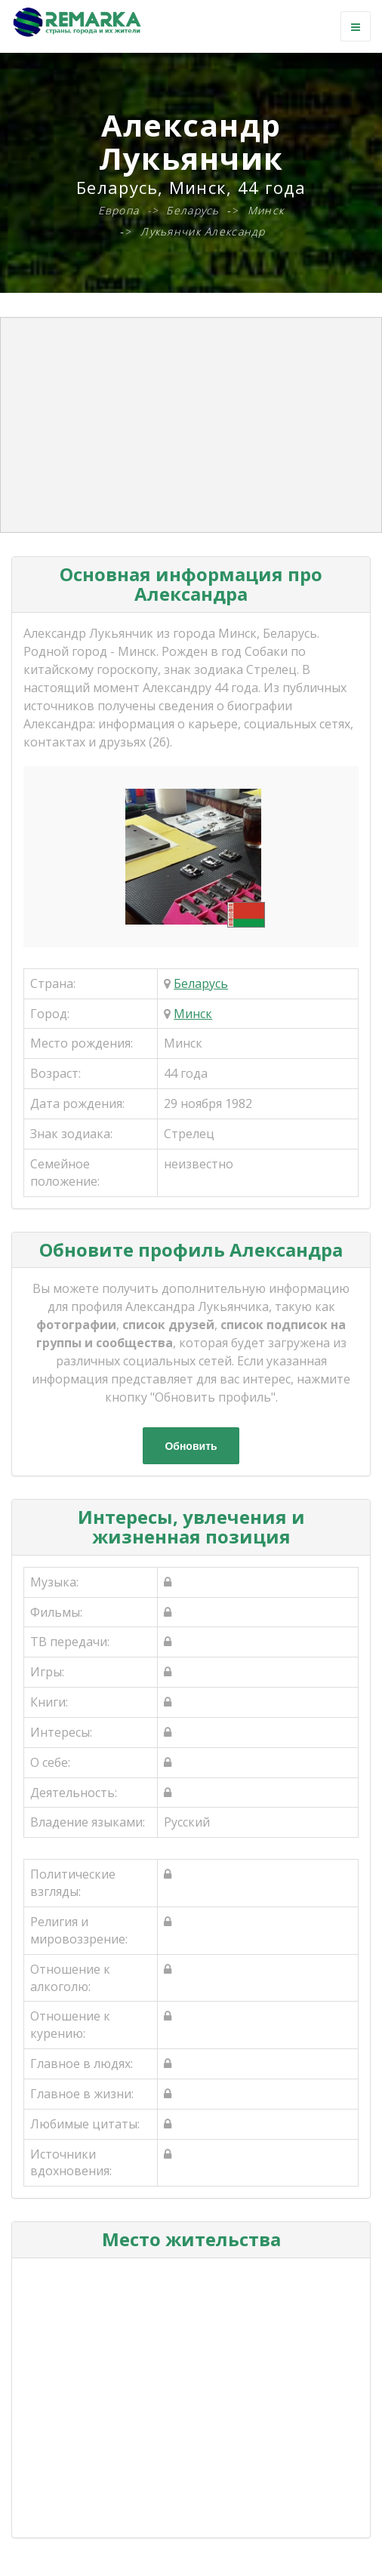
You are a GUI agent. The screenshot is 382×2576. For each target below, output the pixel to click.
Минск (193, 1013)
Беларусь (201, 983)
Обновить (191, 1446)
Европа (119, 210)
